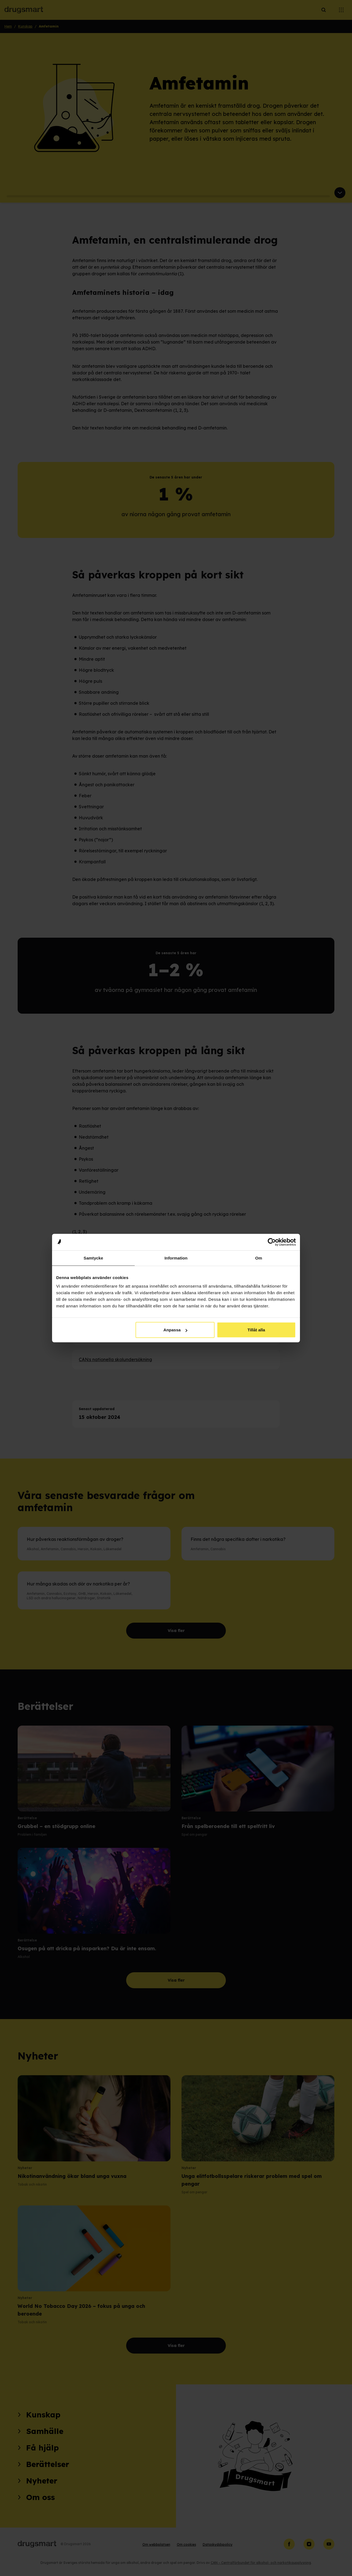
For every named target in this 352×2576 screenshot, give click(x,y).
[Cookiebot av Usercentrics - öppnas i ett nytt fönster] (272, 1242)
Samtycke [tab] (93, 1257)
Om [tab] (258, 1257)
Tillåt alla (256, 1330)
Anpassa (175, 1330)
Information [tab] (176, 1257)
